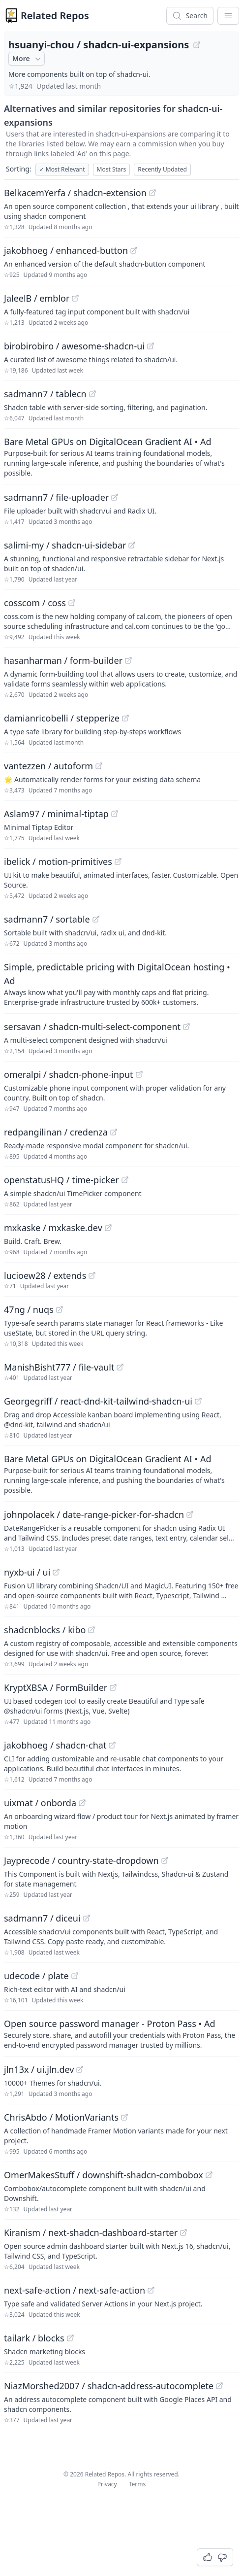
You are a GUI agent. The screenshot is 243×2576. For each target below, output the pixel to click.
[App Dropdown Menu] (228, 16)
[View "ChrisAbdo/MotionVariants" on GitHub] (124, 2117)
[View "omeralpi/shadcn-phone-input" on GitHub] (139, 1074)
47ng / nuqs (29, 1309)
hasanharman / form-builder (63, 660)
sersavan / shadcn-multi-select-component (92, 1026)
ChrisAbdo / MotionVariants (61, 2117)
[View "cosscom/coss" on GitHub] (72, 603)
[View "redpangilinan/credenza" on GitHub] (114, 1132)
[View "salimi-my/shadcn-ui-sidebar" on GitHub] (132, 545)
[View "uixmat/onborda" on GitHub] (82, 1803)
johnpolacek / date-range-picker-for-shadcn (94, 1514)
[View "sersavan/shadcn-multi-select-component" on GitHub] (186, 1026)
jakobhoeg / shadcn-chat (55, 1745)
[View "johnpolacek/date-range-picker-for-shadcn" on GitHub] (190, 1514)
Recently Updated (162, 169)
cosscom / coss (35, 603)
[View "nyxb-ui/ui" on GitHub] (56, 1572)
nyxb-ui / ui (27, 1572)
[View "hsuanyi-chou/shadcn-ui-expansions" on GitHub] (197, 45)
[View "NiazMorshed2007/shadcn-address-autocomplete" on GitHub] (219, 2386)
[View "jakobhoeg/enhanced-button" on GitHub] (134, 250)
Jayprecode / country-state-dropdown (81, 1860)
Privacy (107, 2484)
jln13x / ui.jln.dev (39, 2069)
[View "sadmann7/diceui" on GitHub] (87, 1918)
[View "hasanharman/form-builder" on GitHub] (128, 660)
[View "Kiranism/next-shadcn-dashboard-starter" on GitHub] (183, 2232)
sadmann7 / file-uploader (56, 497)
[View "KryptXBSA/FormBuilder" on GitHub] (113, 1687)
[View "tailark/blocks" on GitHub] (70, 2338)
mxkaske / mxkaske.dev (53, 1228)
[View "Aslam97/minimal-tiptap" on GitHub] (115, 814)
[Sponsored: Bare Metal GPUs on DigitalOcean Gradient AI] (121, 456)
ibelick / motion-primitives (58, 861)
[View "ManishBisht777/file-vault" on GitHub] (120, 1367)
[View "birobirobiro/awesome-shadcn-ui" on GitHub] (150, 346)
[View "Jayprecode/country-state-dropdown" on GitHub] (165, 1860)
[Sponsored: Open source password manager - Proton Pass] (121, 2033)
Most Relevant (62, 169)
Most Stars (111, 169)
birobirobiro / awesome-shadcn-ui (74, 346)
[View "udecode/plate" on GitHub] (75, 1976)
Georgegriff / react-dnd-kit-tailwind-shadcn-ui (98, 1401)
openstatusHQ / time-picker (61, 1180)
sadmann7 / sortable (47, 919)
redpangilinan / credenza (56, 1132)
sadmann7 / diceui (42, 1918)
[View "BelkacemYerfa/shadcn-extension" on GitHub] (152, 193)
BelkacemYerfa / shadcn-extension (75, 193)
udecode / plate (36, 1976)
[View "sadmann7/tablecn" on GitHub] (92, 394)
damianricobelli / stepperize (62, 718)
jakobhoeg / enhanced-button (66, 250)
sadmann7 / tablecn (45, 394)
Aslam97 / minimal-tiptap (56, 814)
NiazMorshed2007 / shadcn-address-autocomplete (108, 2386)
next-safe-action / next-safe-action (74, 2290)
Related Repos (55, 15)
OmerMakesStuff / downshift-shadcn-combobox (103, 2175)
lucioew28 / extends (45, 1275)
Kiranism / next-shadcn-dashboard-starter (91, 2232)
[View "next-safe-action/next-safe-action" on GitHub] (151, 2290)
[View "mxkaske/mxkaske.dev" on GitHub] (108, 1228)
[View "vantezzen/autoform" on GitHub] (99, 766)
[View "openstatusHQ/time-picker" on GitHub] (125, 1180)
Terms (137, 2484)
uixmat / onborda (40, 1803)
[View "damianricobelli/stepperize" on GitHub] (125, 718)
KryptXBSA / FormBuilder (55, 1687)
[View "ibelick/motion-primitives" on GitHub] (118, 861)
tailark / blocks (34, 2338)
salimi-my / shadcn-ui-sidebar (65, 545)
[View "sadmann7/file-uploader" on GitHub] (115, 497)
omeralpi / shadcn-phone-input (68, 1074)
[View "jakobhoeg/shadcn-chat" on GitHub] (112, 1745)
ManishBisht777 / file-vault (59, 1367)
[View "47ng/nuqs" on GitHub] (59, 1309)
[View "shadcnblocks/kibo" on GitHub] (91, 1630)
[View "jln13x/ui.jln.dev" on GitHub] (80, 2069)
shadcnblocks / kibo (45, 1630)
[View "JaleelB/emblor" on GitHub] (75, 298)
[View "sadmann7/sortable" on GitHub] (96, 919)
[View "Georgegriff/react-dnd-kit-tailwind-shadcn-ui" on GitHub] (198, 1401)
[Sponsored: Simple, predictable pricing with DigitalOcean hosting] (121, 983)
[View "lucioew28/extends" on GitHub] (92, 1275)
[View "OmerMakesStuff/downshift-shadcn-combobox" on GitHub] (209, 2175)
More (27, 59)
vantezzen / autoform (48, 766)
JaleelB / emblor (36, 298)
